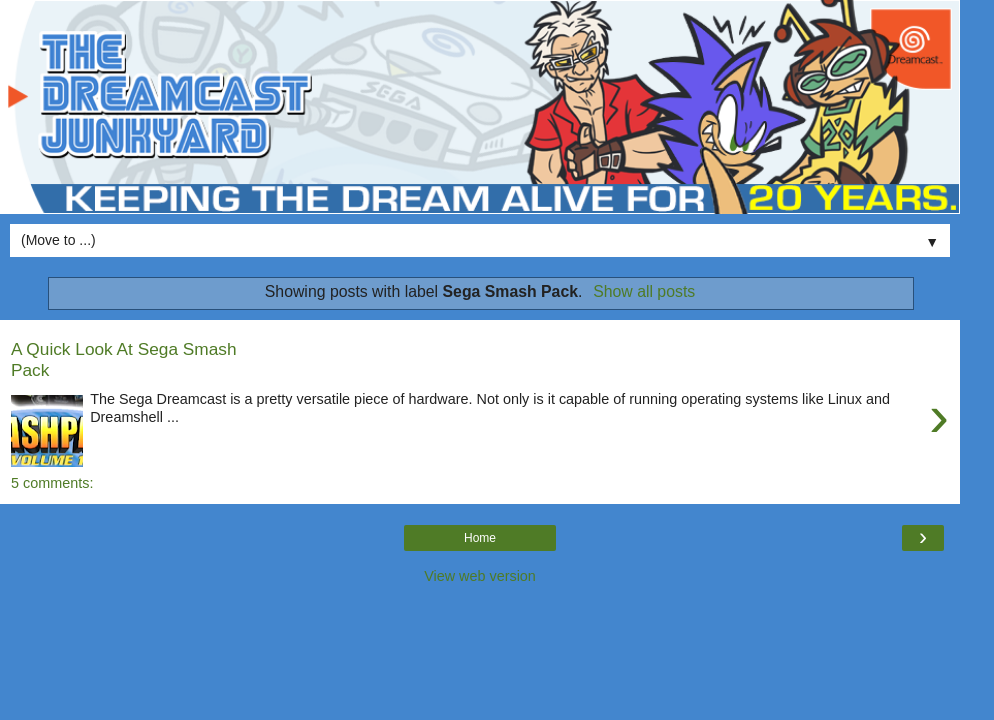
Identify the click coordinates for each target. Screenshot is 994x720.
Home (480, 538)
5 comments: (52, 483)
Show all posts (644, 291)
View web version (480, 576)
